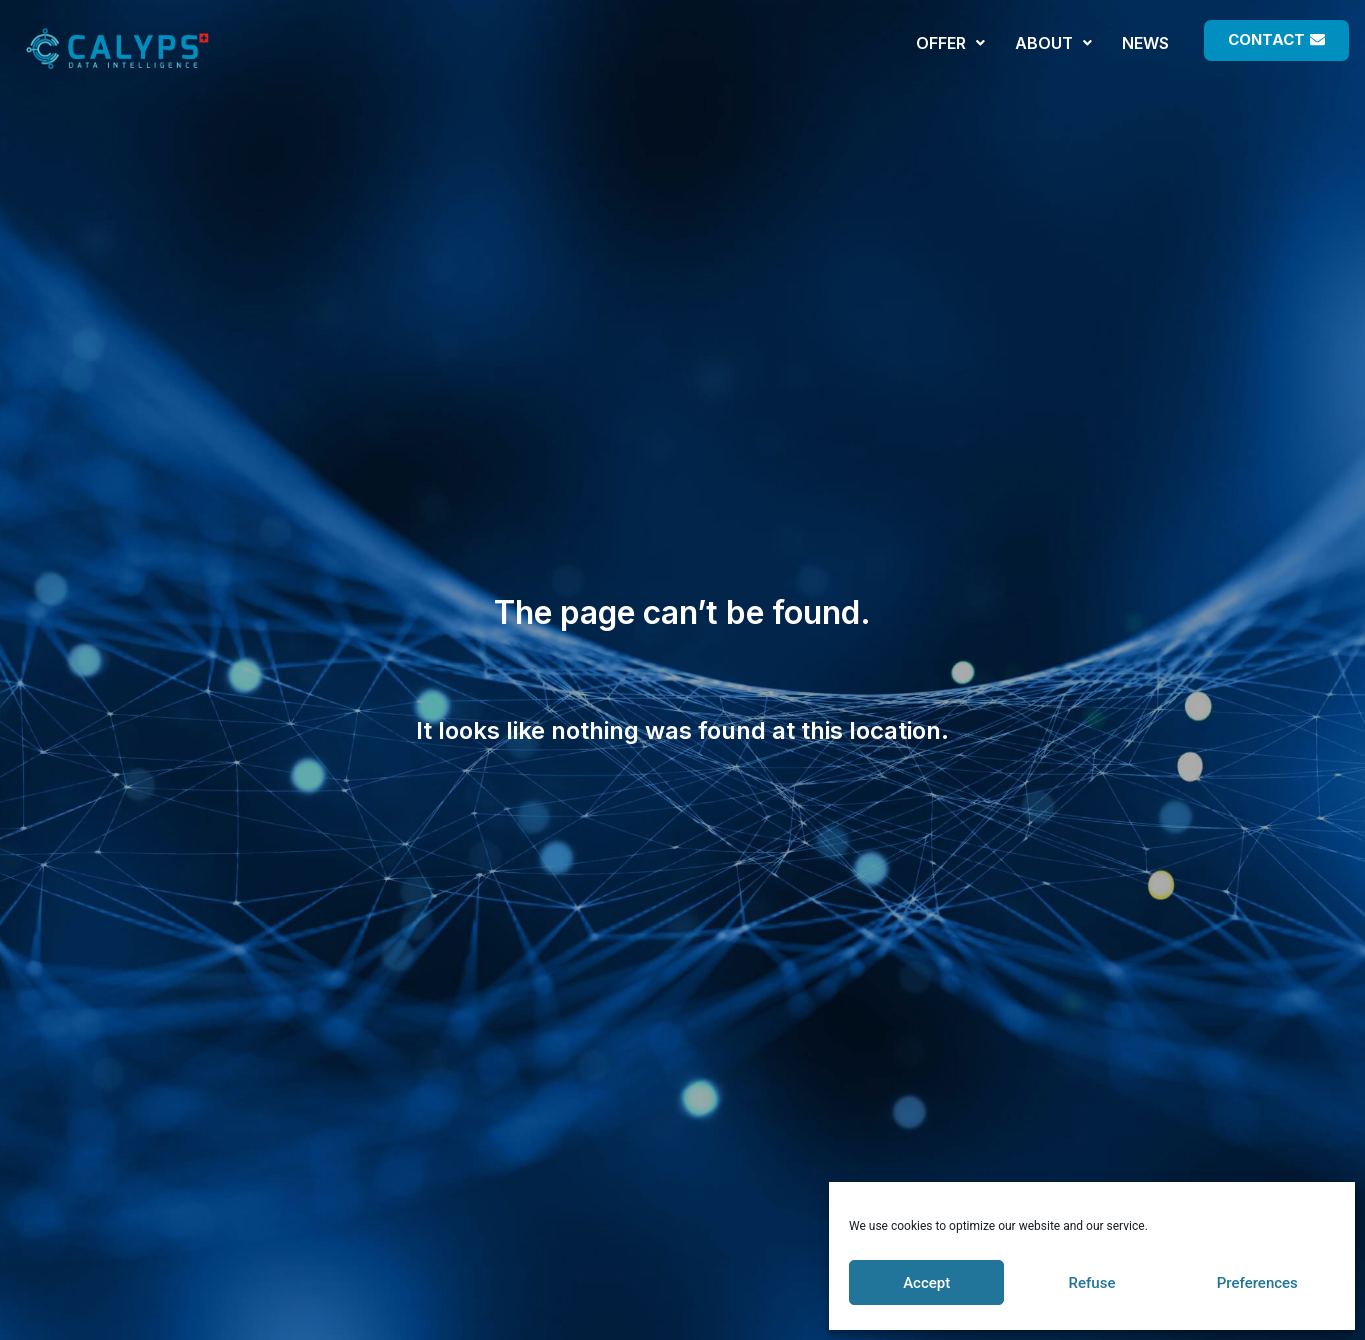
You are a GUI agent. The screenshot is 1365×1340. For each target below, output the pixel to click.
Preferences (1257, 1283)
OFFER (950, 43)
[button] (1276, 40)
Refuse (1092, 1283)
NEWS (1145, 43)
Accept (926, 1283)
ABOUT (1053, 43)
